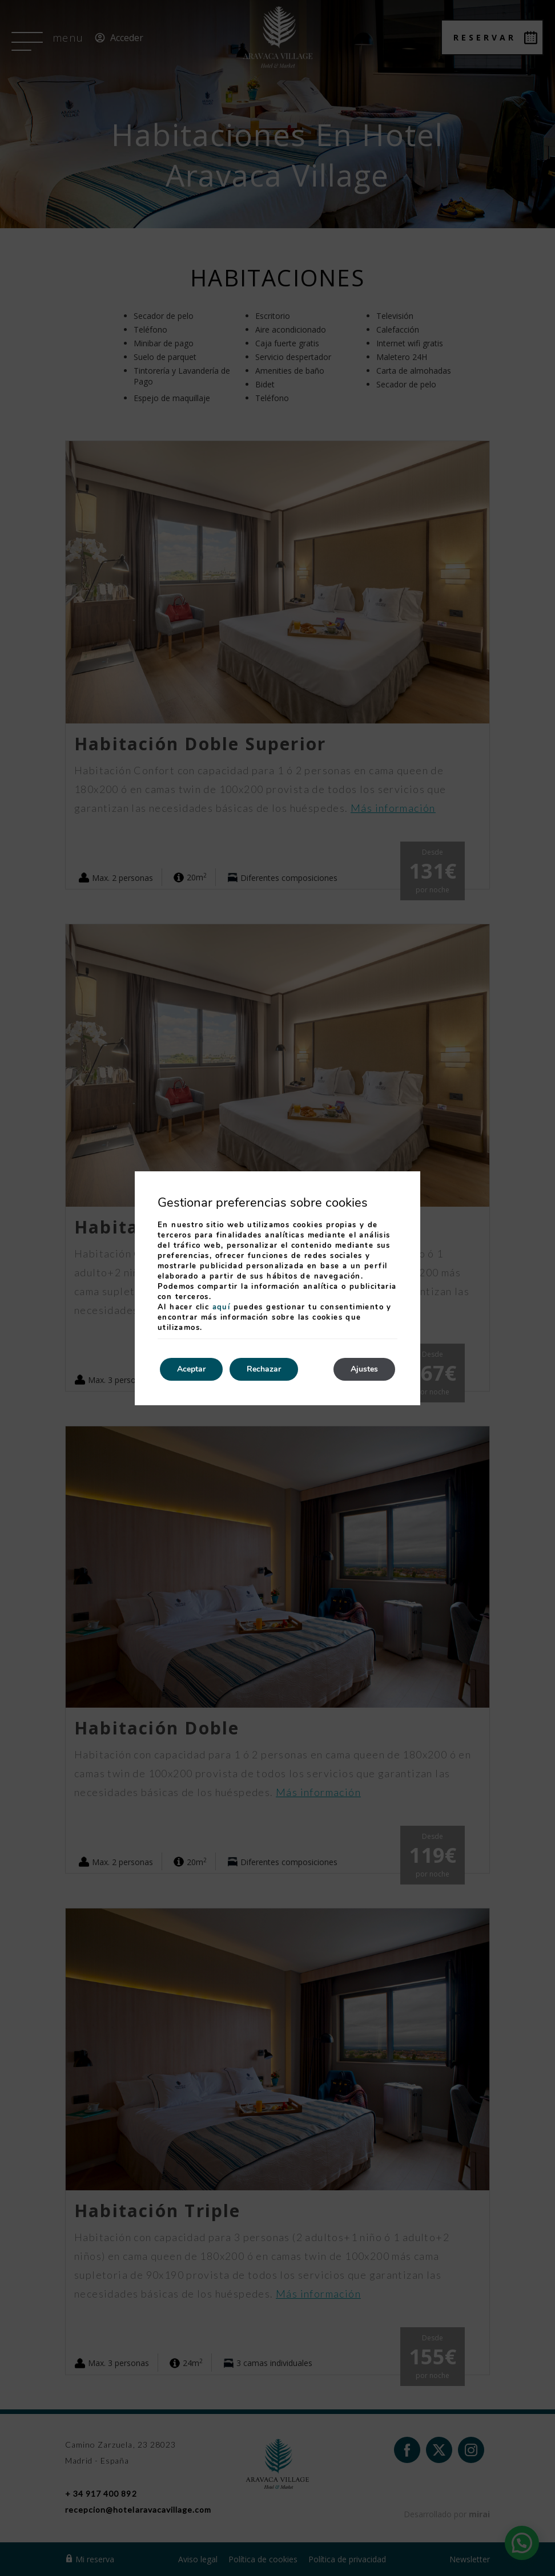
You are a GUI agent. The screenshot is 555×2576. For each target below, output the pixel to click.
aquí (221, 1307)
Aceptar (191, 1369)
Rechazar (264, 1369)
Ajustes (364, 1369)
